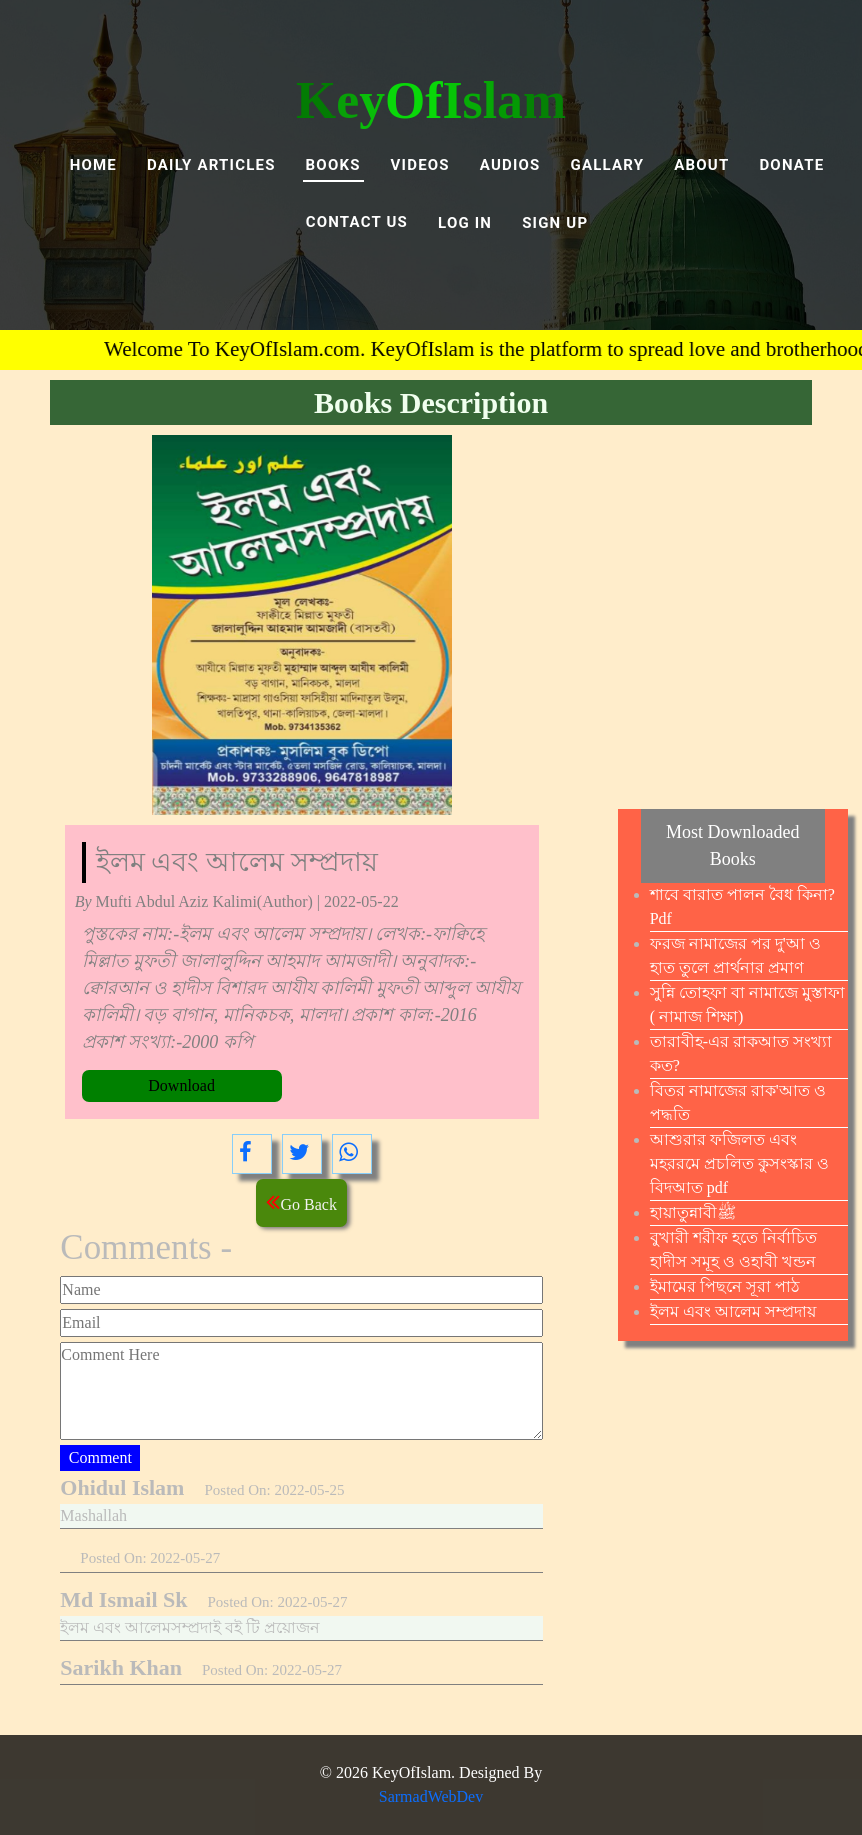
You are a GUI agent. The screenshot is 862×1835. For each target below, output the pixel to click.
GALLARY (608, 165)
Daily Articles (211, 165)
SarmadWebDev (431, 1796)
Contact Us (357, 222)
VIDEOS (420, 165)
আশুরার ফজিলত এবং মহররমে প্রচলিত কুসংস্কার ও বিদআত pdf (739, 1163)
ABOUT (701, 165)
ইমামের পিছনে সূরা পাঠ (725, 1286)
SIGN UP (555, 223)
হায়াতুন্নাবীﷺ (693, 1212)
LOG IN (465, 223)
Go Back (301, 1201)
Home (93, 165)
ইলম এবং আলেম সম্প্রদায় (733, 1311)
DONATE (791, 165)
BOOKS (333, 165)
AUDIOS (510, 165)
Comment (100, 1457)
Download (181, 1085)
